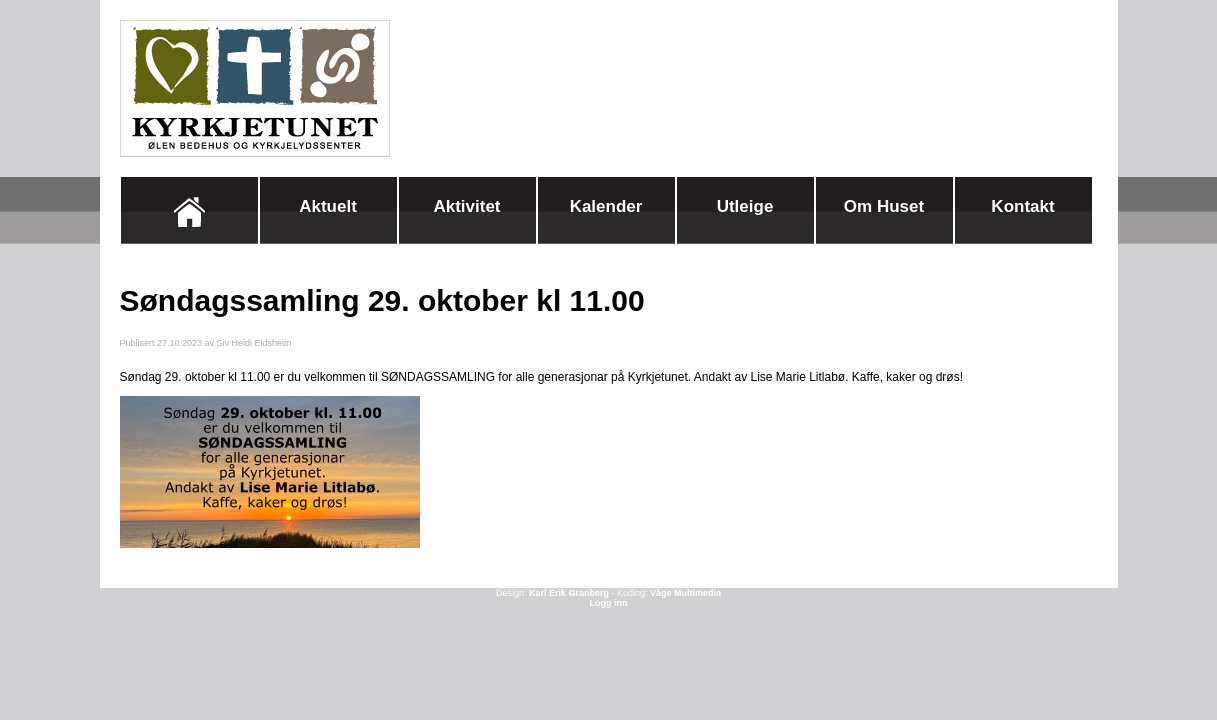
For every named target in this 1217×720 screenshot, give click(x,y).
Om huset (884, 206)
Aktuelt (328, 206)
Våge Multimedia (685, 593)
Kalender (606, 206)
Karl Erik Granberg (569, 593)
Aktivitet (466, 206)
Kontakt (1022, 206)
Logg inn (609, 603)
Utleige (745, 206)
